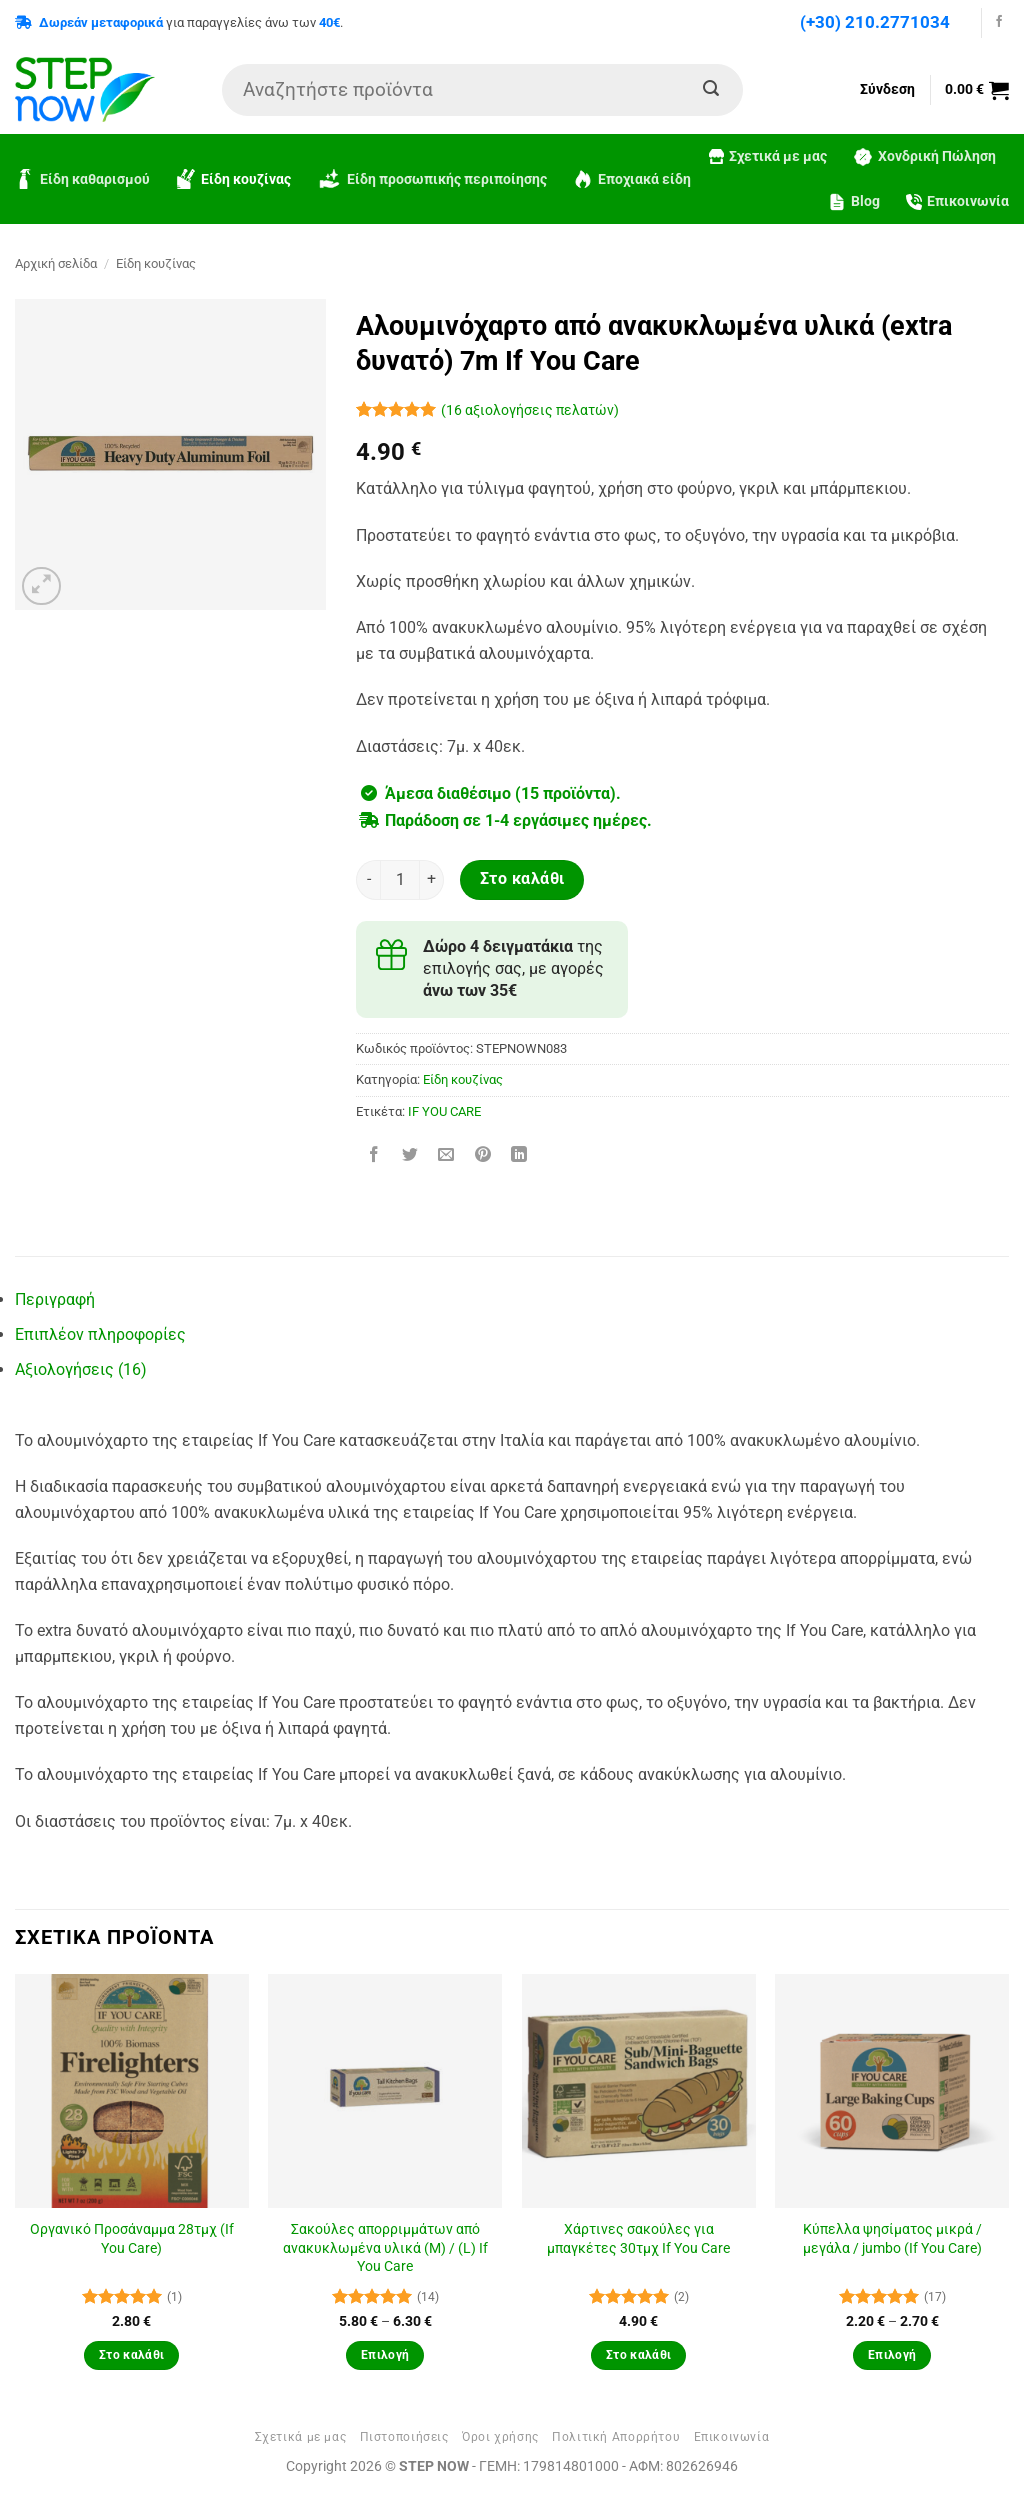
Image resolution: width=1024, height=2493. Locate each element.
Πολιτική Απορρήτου (616, 2437)
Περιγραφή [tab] (55, 1299)
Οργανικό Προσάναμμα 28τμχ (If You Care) (132, 2239)
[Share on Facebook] (374, 1156)
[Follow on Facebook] (999, 22)
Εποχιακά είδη (632, 179)
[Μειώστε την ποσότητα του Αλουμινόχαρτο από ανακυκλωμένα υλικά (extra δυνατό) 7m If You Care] (368, 880)
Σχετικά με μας (768, 156)
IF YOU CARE (444, 1111)
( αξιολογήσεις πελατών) (530, 410)
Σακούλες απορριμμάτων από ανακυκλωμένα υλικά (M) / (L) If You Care (385, 2248)
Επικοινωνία (957, 201)
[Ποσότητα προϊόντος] (400, 880)
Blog (854, 202)
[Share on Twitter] (410, 1156)
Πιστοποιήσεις (404, 2437)
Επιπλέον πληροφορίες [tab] (100, 1334)
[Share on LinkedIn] (518, 1156)
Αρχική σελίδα (56, 263)
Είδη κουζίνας (233, 179)
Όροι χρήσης (500, 2437)
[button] (977, 90)
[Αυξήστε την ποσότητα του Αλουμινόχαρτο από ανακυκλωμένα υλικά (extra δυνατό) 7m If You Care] (432, 880)
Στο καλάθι (522, 879)
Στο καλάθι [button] (131, 2355)
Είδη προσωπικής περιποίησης (432, 179)
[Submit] (711, 90)
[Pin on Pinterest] (482, 1156)
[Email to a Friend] (446, 1156)
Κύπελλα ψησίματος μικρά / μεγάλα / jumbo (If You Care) (892, 2239)
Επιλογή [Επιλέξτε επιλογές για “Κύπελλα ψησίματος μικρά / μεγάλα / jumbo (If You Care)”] (892, 2355)
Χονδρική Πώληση (924, 157)
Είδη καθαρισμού (82, 179)
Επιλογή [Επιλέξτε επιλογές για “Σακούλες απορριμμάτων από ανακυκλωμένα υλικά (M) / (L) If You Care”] (385, 2355)
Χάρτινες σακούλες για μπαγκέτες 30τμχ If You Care (638, 2239)
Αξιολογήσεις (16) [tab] (81, 1369)
